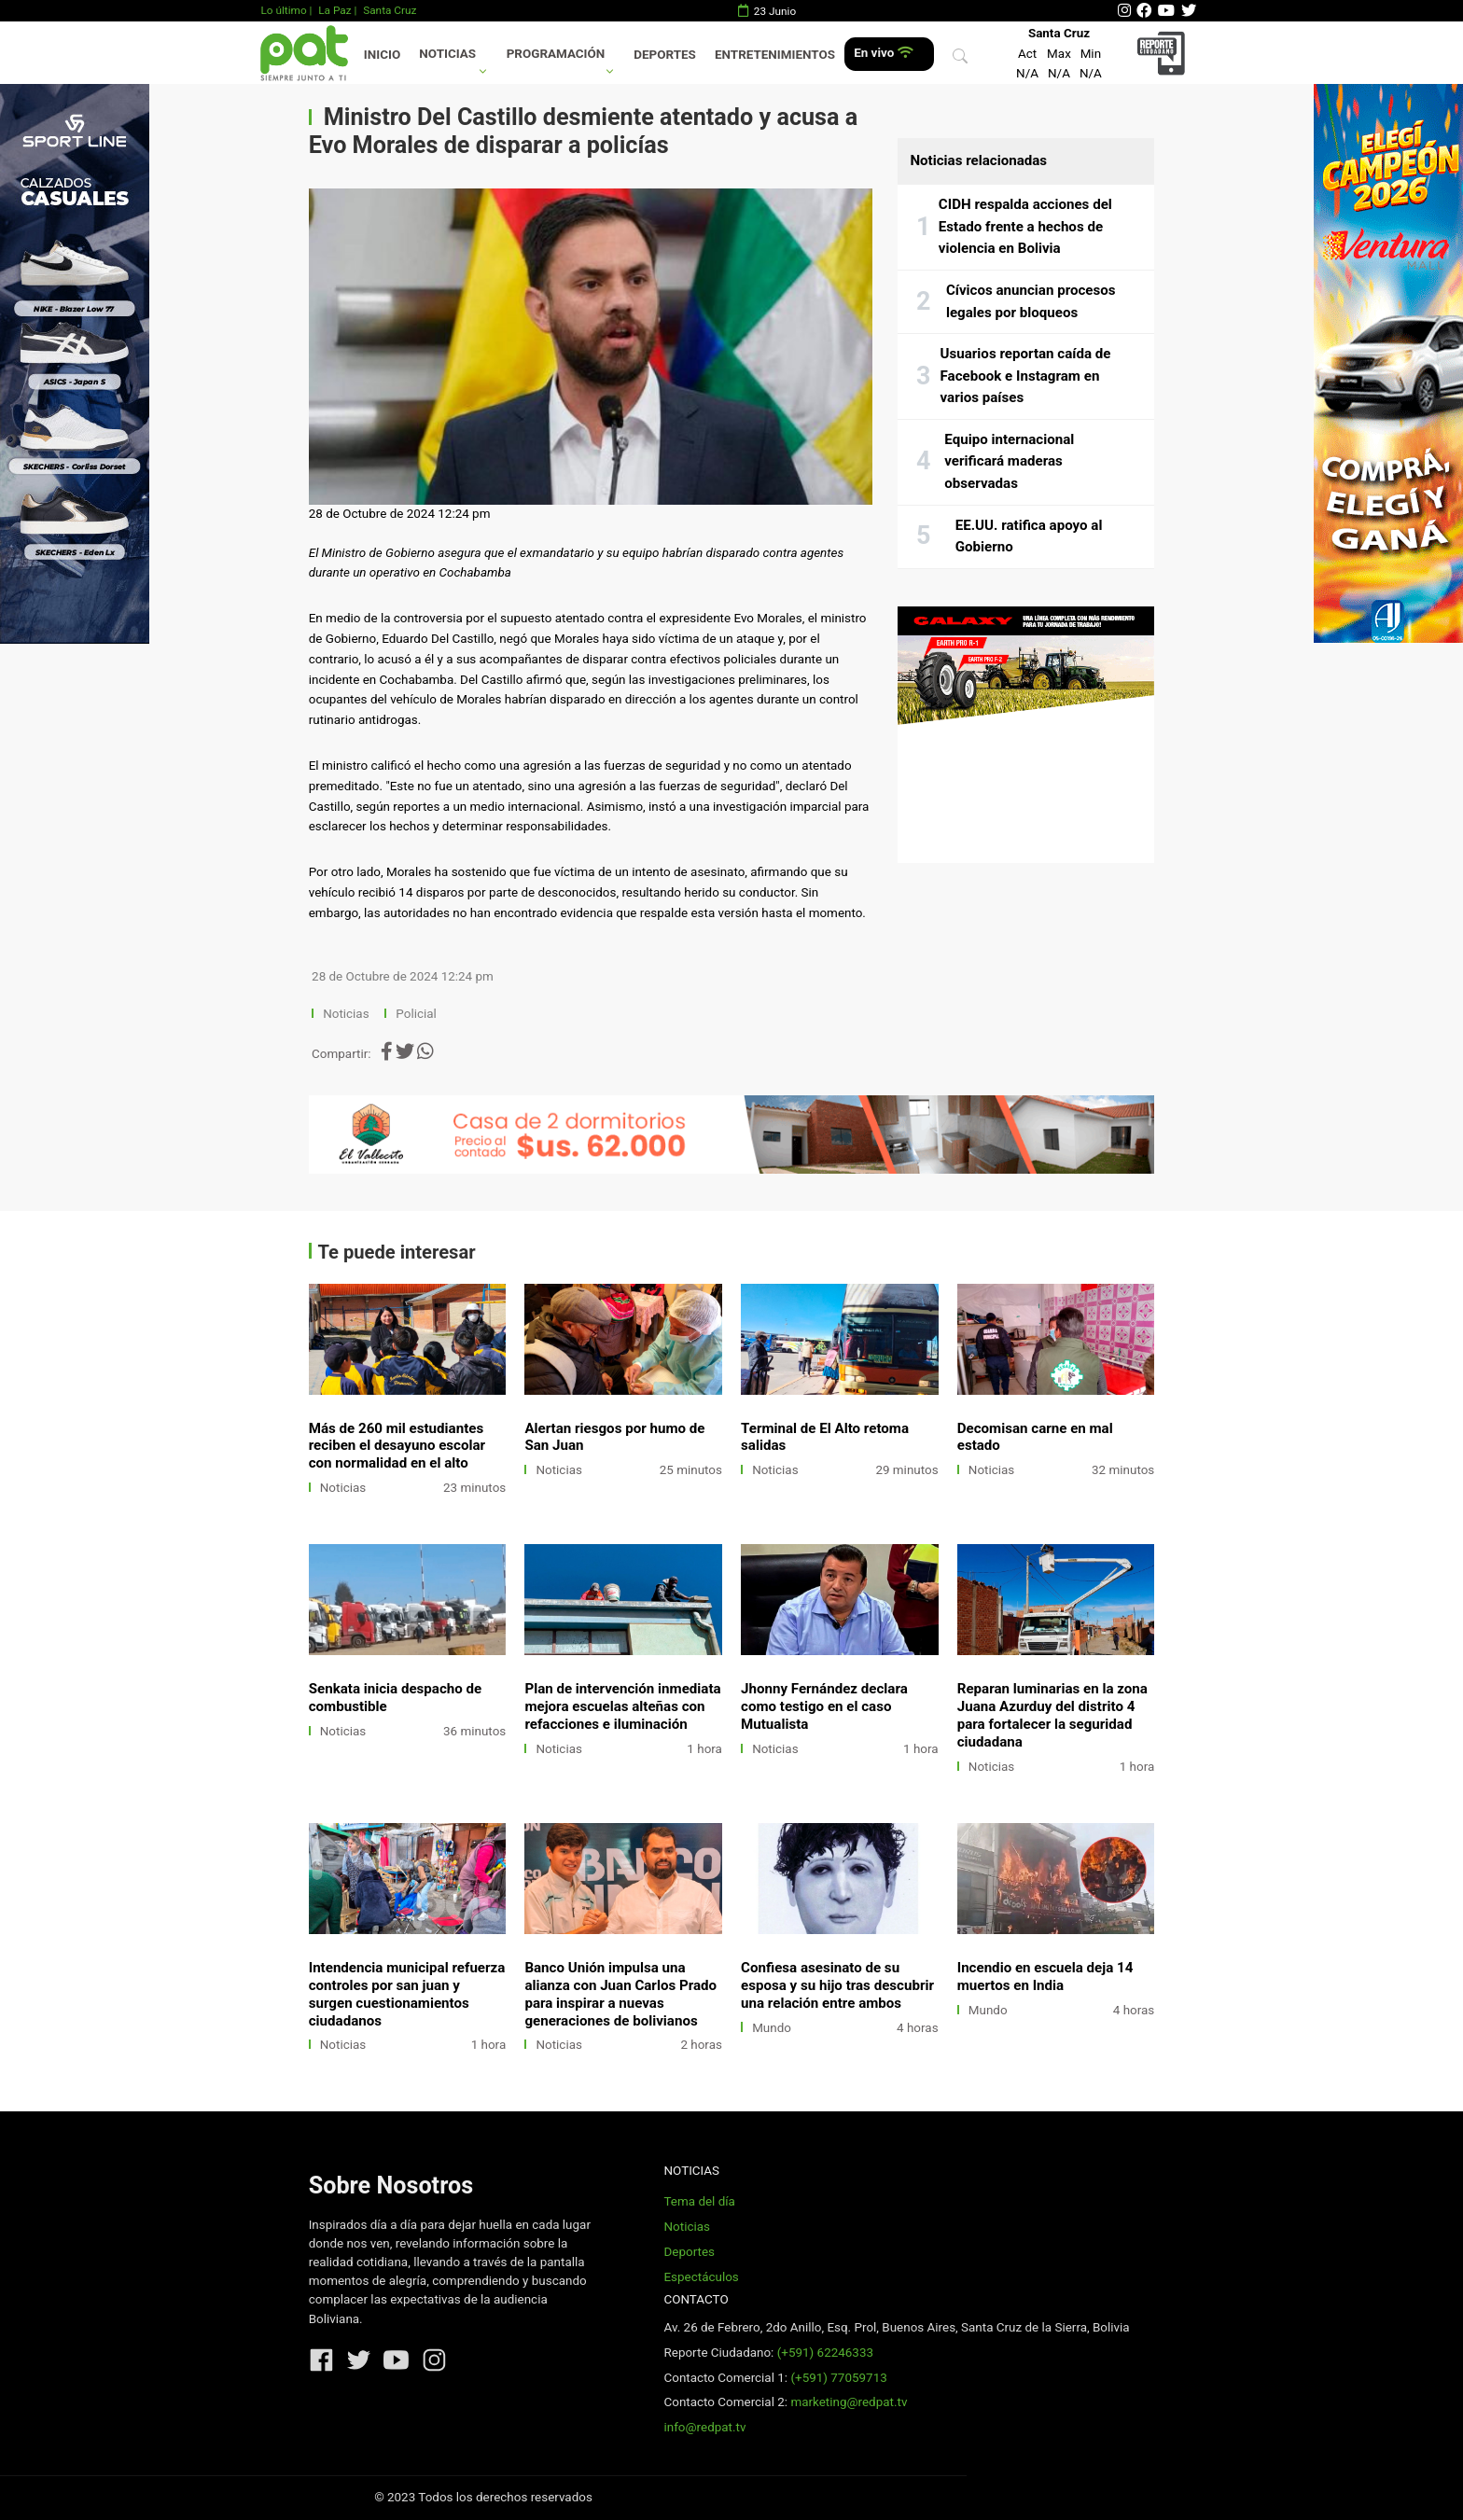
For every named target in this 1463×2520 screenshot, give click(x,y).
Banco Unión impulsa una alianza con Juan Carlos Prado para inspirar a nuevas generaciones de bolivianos (620, 1994)
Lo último (283, 10)
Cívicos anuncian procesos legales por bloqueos (1031, 301)
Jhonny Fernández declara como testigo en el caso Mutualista (824, 1706)
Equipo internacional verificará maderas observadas (1009, 461)
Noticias (447, 54)
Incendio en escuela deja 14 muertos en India (1045, 1976)
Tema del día (698, 2201)
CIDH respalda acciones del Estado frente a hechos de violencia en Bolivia (1025, 226)
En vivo (883, 53)
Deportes (665, 55)
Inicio (382, 55)
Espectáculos (700, 2277)
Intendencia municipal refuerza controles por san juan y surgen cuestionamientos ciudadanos (407, 1994)
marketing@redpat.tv (848, 2402)
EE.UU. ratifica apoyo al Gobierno (1029, 536)
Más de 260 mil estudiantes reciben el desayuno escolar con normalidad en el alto (397, 1446)
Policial (416, 1014)
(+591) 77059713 (838, 2378)
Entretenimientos (775, 55)
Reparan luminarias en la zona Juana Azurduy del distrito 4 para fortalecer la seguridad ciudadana (1052, 1715)
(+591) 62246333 (825, 2353)
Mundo (771, 2028)
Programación (556, 54)
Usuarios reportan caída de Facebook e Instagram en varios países (1025, 375)
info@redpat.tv (704, 2427)
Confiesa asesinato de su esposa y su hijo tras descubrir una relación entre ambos (837, 1985)
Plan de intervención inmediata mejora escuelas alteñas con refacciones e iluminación (622, 1706)
